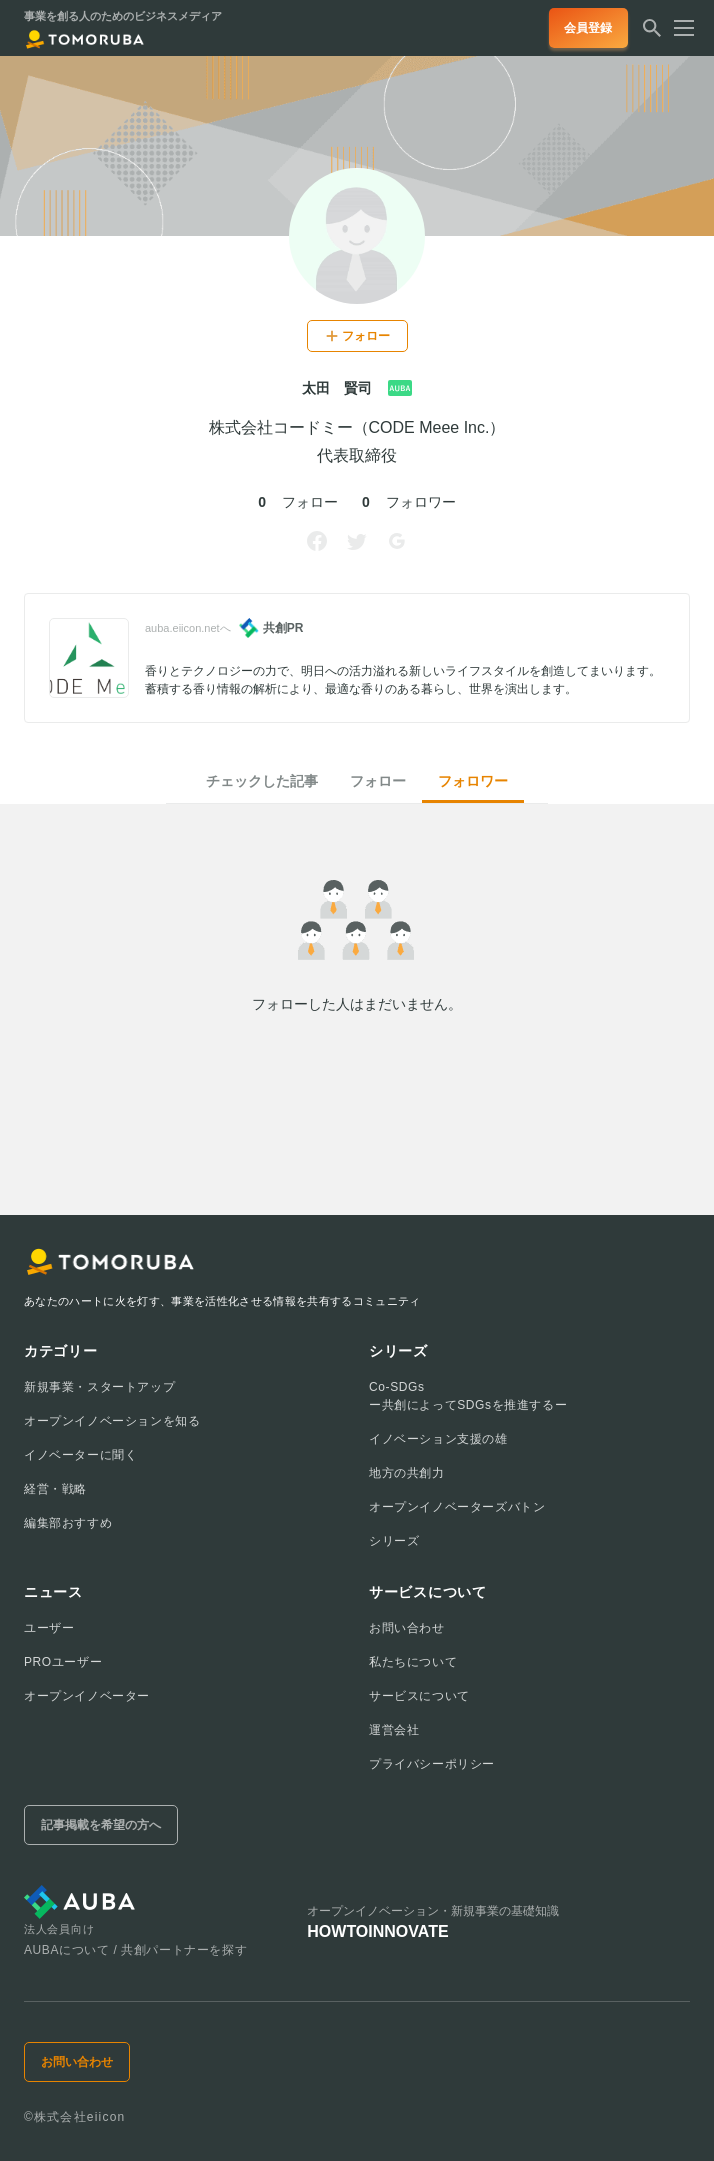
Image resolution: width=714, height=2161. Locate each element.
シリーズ (394, 1541)
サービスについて (419, 1696)
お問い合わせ (407, 1628)
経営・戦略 (55, 1489)
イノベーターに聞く (80, 1455)
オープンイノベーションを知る (112, 1421)
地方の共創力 (407, 1473)
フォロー (378, 781)
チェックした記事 (262, 781)
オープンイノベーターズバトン (457, 1507)
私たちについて (413, 1662)
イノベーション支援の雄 (438, 1439)
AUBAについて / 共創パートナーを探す (135, 1950)
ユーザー (49, 1628)
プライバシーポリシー (432, 1764)
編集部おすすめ (68, 1523)
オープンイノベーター (87, 1696)
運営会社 (394, 1730)
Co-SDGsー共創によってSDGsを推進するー (468, 1396)
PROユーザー (63, 1662)
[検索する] (652, 34)
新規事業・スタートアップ (99, 1387)
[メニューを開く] (678, 28)
